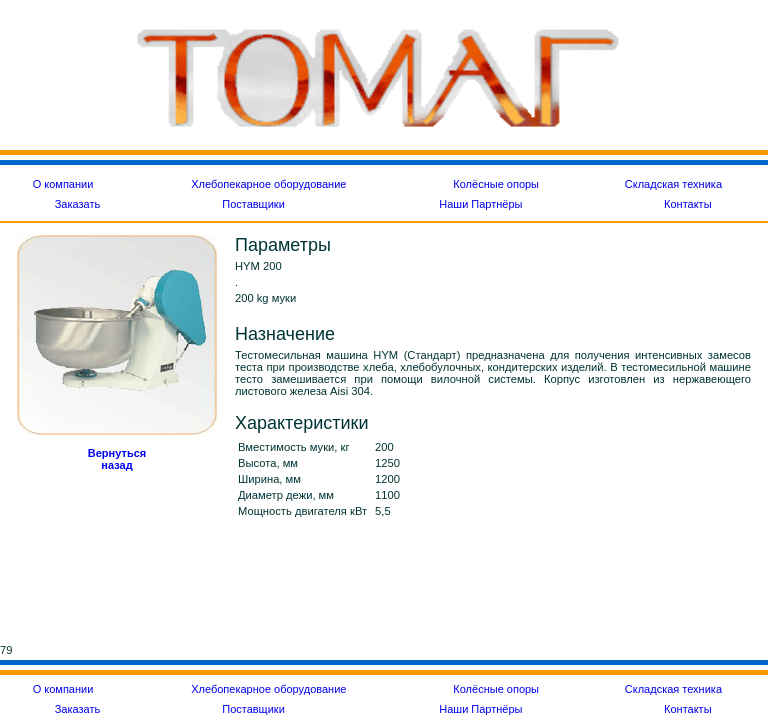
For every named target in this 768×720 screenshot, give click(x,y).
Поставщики (253, 204)
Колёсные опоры (496, 184)
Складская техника (673, 184)
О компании (63, 184)
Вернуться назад (117, 459)
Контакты (688, 204)
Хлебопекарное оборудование (268, 184)
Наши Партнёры (480, 204)
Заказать (78, 204)
